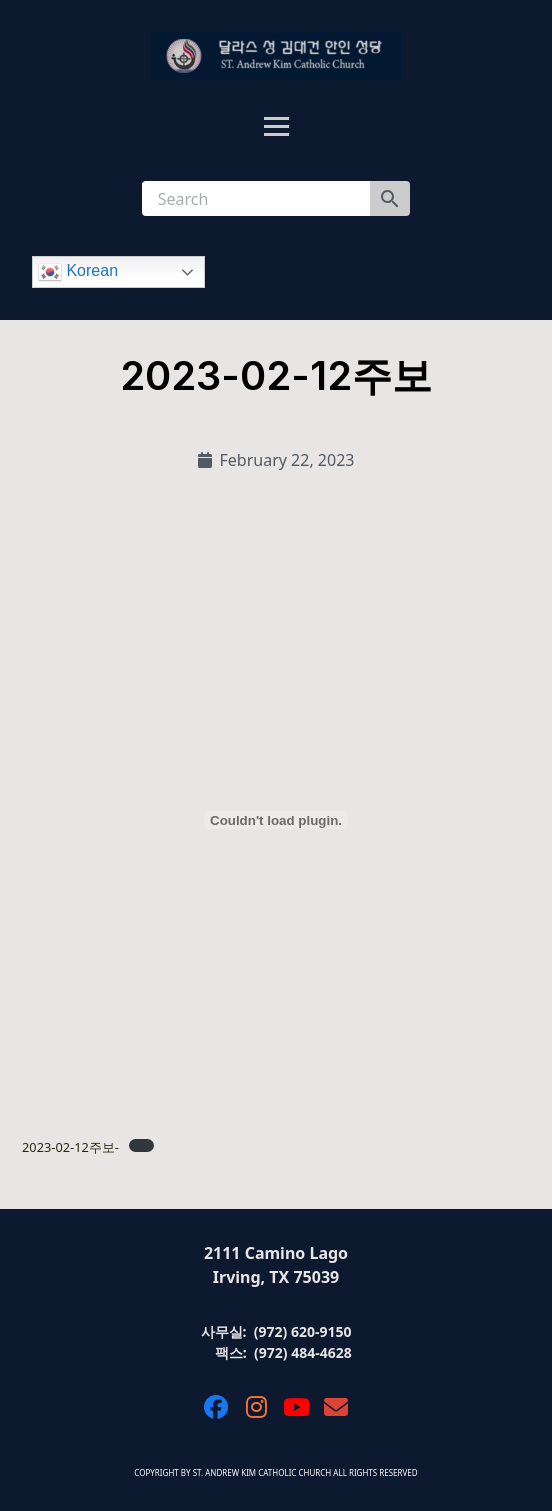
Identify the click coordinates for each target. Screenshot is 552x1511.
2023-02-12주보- (70, 1147)
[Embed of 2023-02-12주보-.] (276, 820)
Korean (78, 272)
